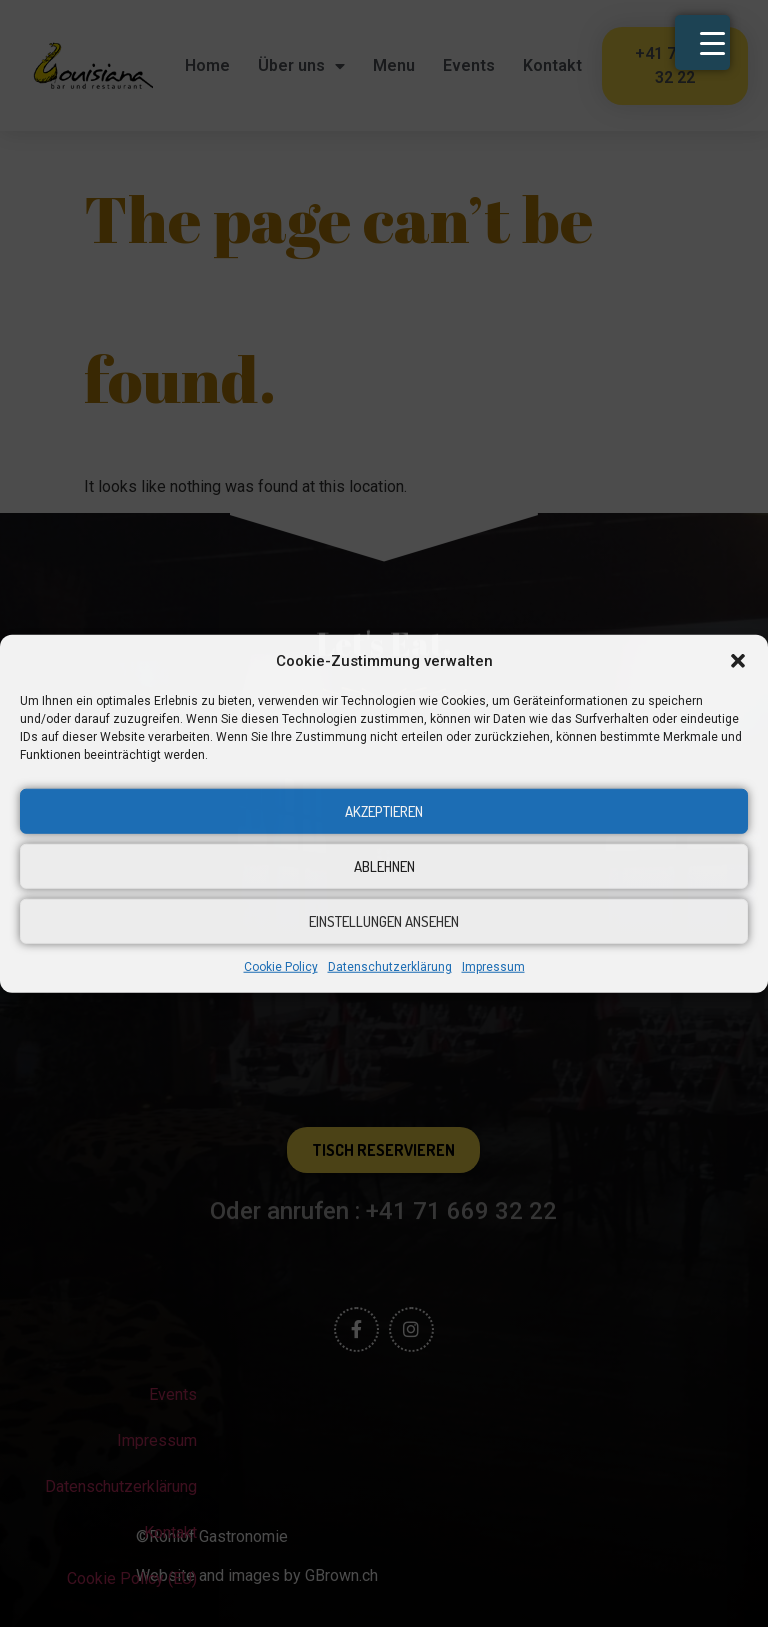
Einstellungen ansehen (384, 920)
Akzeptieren (384, 810)
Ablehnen (384, 865)
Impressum (493, 967)
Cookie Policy (281, 967)
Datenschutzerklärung (390, 967)
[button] (738, 661)
